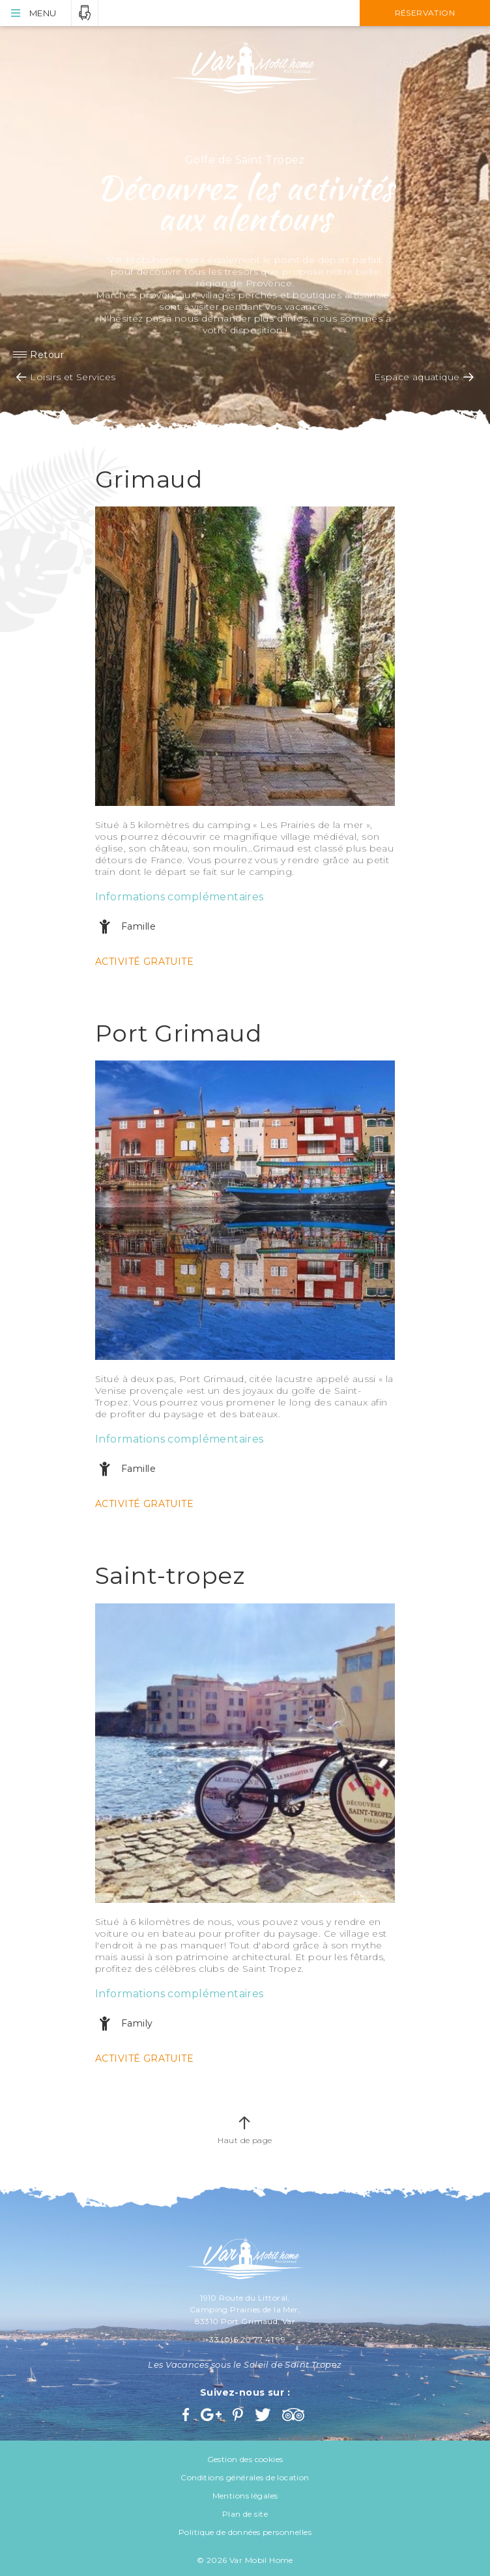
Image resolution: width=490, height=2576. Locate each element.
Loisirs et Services (72, 377)
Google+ (212, 2414)
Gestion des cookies (245, 2459)
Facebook (187, 2414)
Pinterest (239, 2414)
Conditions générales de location (244, 2477)
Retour (47, 355)
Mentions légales (245, 2495)
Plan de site (245, 2514)
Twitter (263, 2414)
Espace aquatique (417, 377)
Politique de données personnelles (245, 2532)
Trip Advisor (295, 2414)
